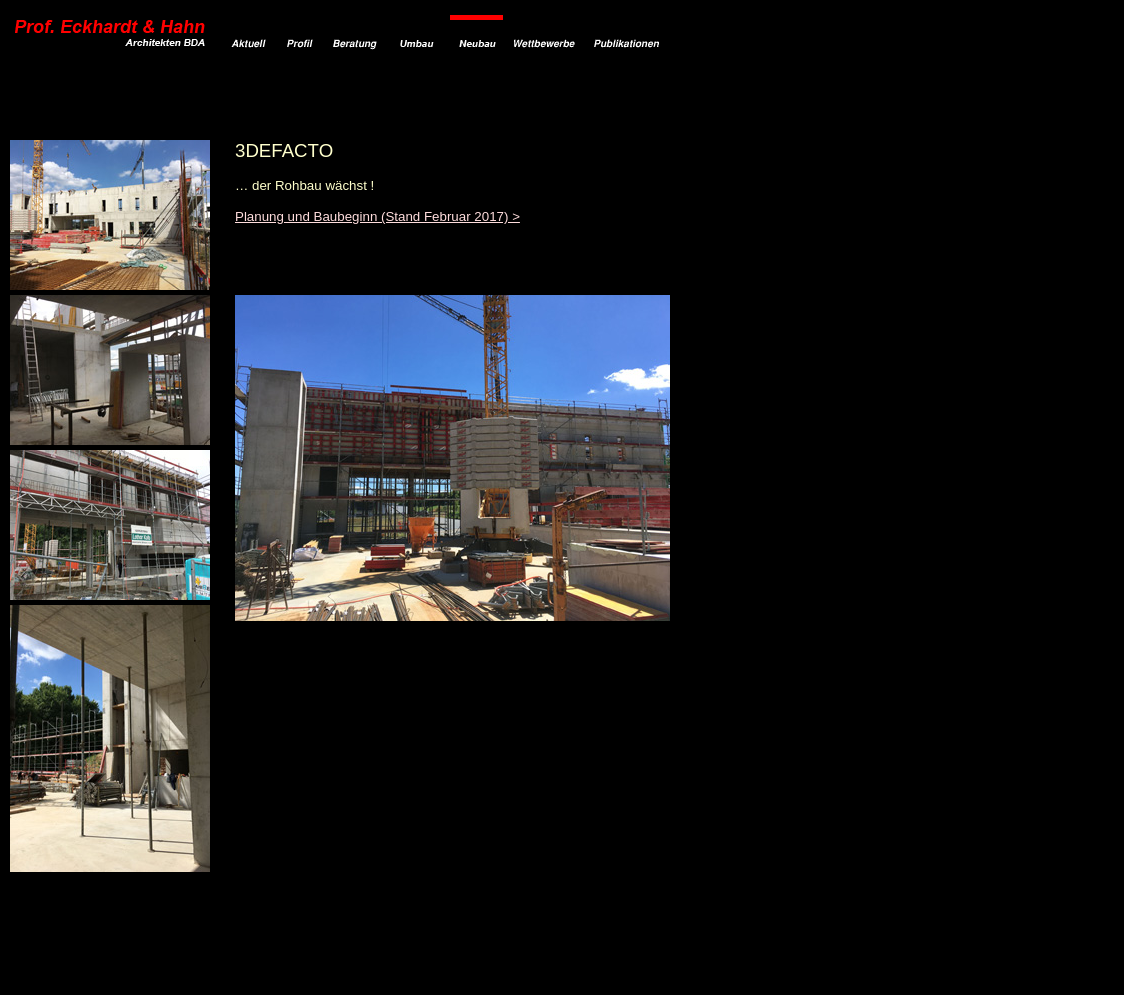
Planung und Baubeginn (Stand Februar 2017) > (377, 216)
